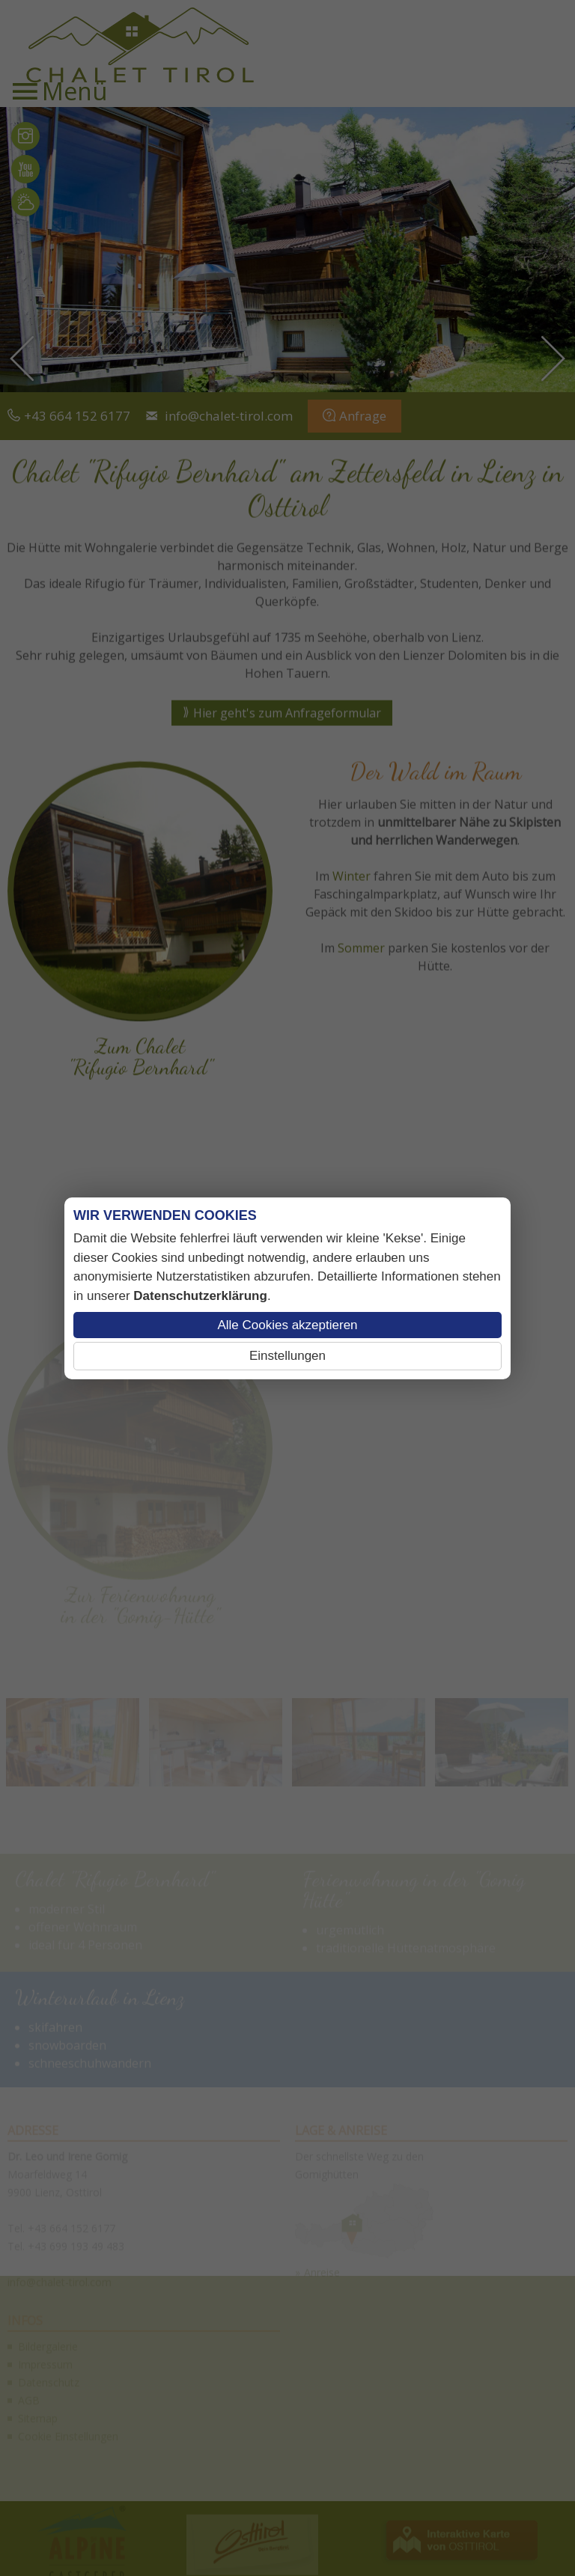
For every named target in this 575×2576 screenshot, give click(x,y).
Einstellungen (287, 1356)
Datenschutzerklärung (200, 1296)
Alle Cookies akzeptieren (287, 1325)
